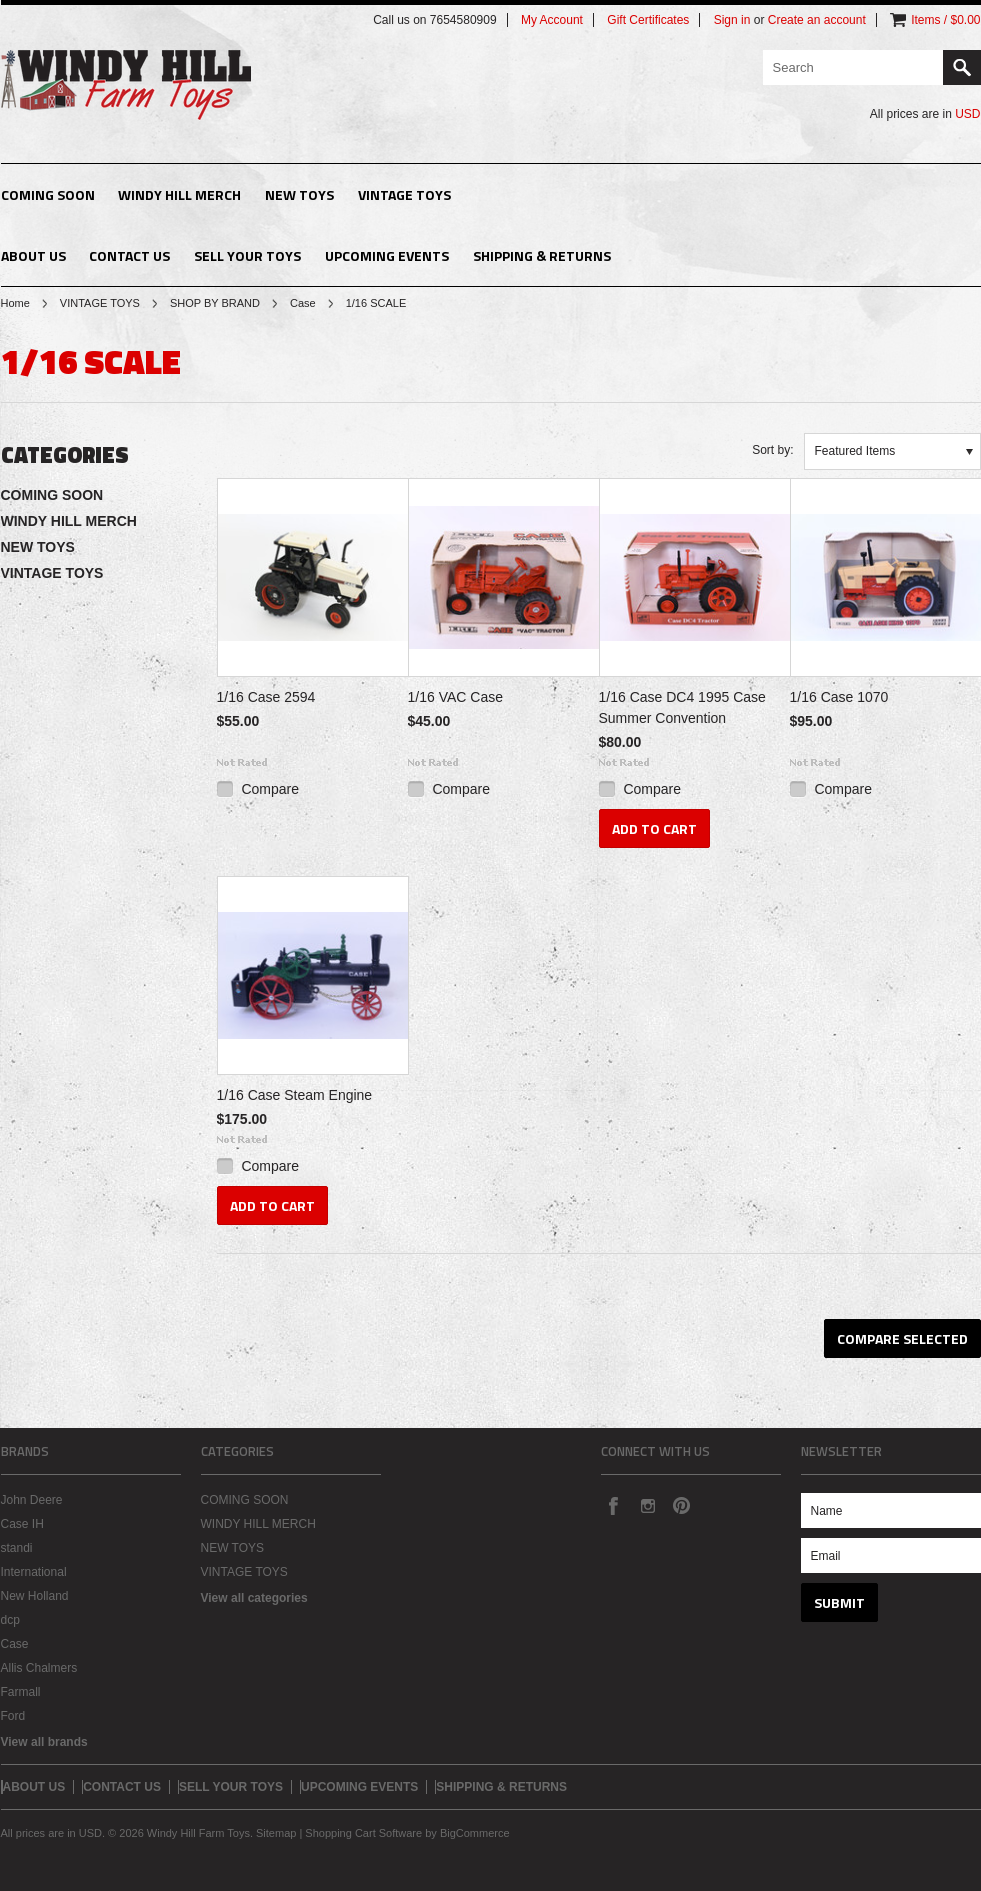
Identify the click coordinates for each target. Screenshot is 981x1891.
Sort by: (772, 450)
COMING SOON (48, 194)
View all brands (44, 1742)
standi (17, 1548)
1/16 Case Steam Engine (295, 1095)
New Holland (35, 1596)
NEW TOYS (299, 194)
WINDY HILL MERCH (179, 194)
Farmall (21, 1692)
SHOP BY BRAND (215, 303)
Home (15, 303)
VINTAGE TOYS (404, 194)
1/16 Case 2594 (266, 697)
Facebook (613, 1505)
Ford (13, 1716)
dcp (10, 1620)
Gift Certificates (648, 20)
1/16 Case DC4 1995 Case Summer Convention (682, 707)
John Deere (32, 1500)
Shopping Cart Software (363, 1833)
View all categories (254, 1598)
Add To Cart (654, 828)
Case (303, 303)
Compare (270, 789)
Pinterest (681, 1505)
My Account (552, 20)
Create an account (817, 20)
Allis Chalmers (39, 1668)
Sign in (732, 20)
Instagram (647, 1505)
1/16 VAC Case (455, 697)
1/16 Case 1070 (839, 697)
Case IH (22, 1524)
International (34, 1572)
